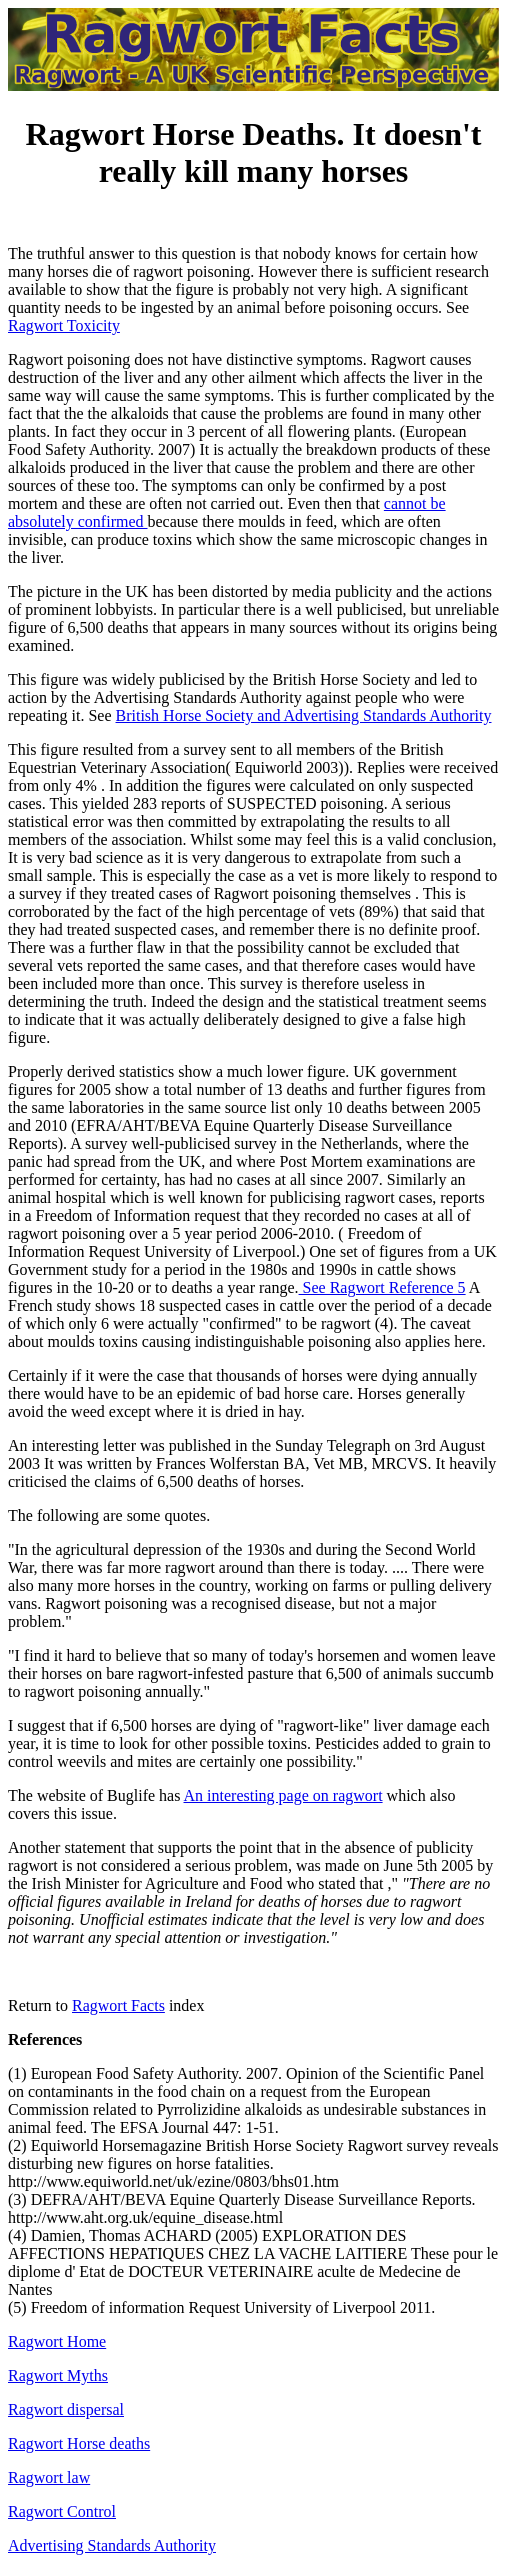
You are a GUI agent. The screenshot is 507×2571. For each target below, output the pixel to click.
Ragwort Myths (58, 2375)
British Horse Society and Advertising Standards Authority (304, 715)
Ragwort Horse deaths (79, 2443)
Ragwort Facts (118, 2005)
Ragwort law (49, 2477)
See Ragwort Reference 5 (382, 1287)
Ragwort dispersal (66, 2409)
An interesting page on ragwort (283, 1795)
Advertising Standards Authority (112, 2545)
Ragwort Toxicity (64, 325)
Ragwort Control (62, 2511)
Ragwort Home (57, 2341)
